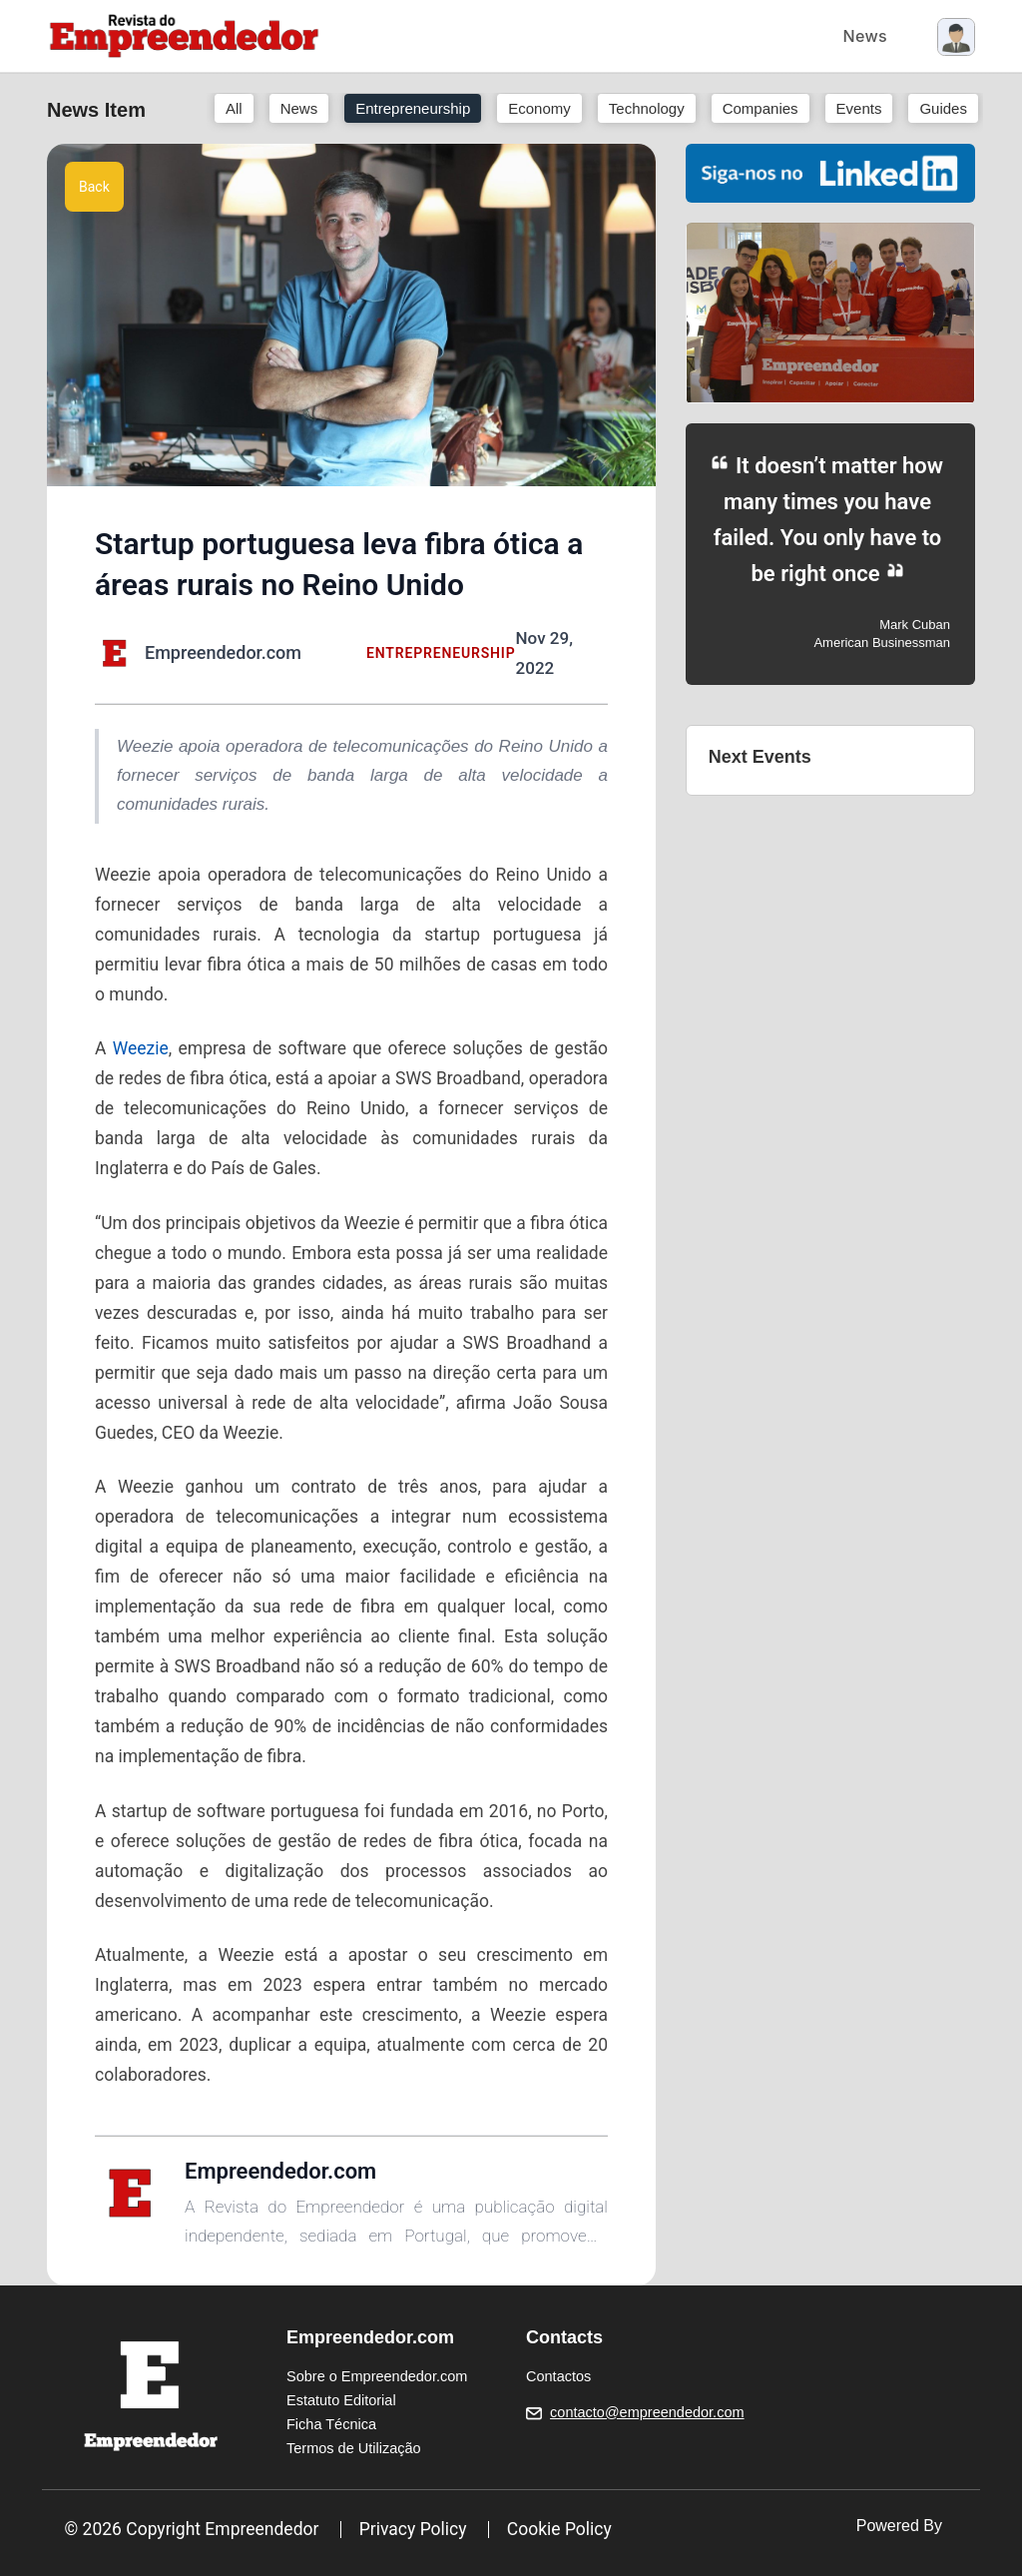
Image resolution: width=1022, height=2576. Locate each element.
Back (94, 187)
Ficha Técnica (331, 2424)
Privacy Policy (413, 2529)
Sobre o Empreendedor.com (376, 2376)
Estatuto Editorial (341, 2400)
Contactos (558, 2376)
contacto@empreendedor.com (647, 2412)
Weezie (141, 1048)
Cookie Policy (559, 2529)
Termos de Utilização (353, 2448)
